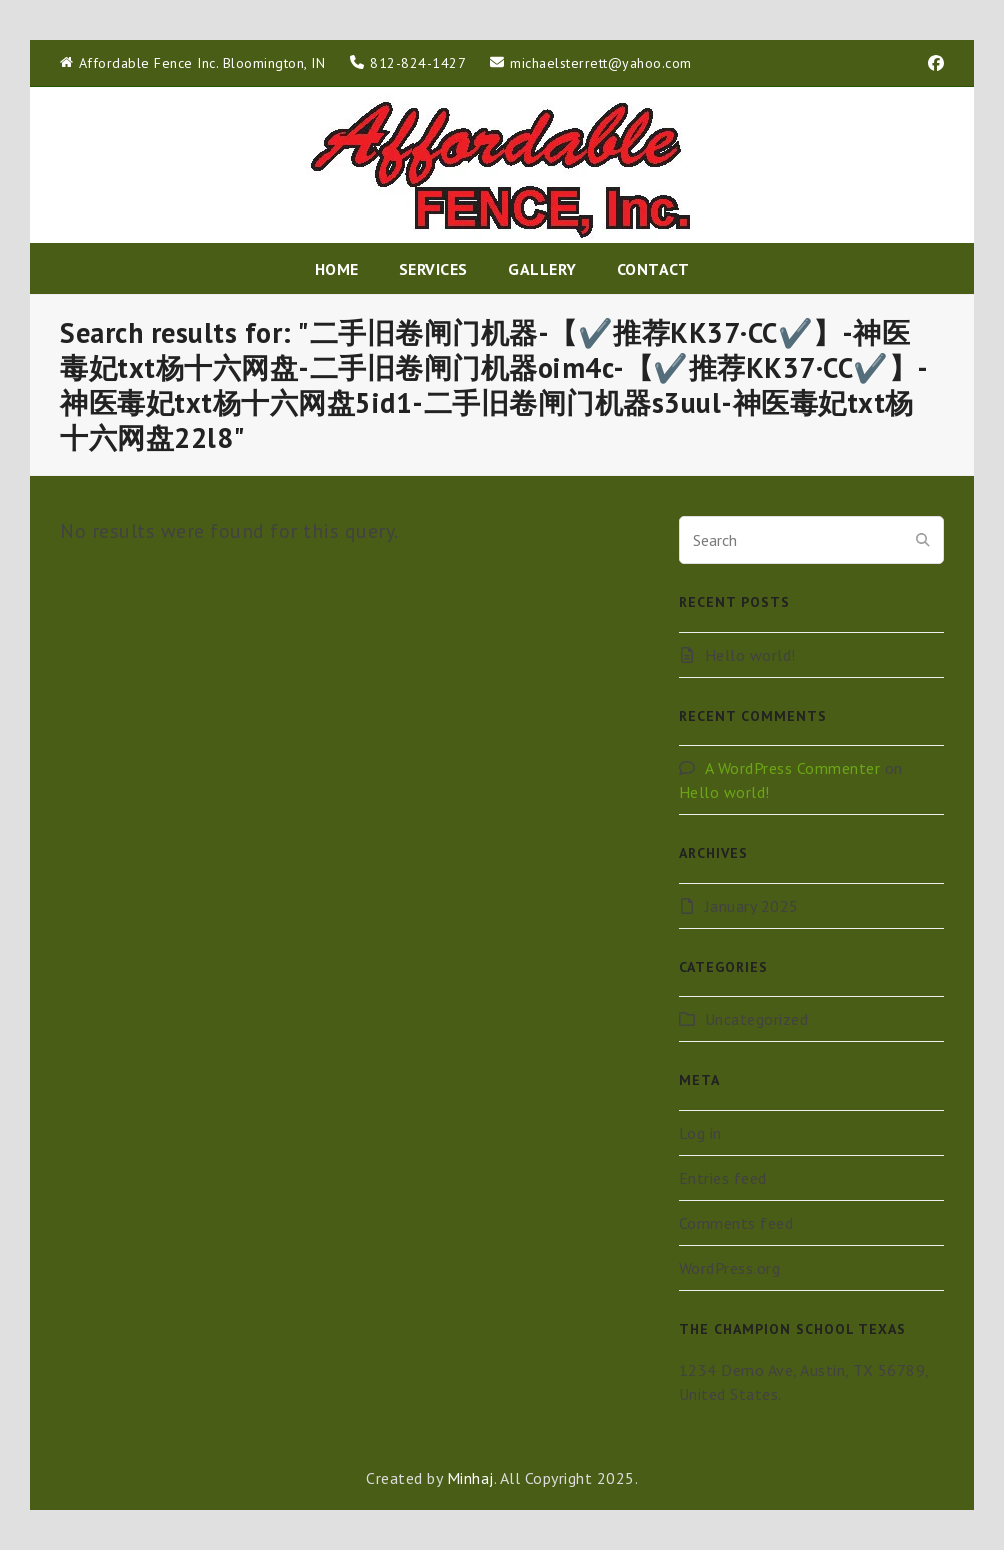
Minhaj (470, 1478)
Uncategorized (757, 1019)
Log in (700, 1133)
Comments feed (736, 1223)
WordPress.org (730, 1268)
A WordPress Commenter (793, 768)
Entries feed (723, 1178)
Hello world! (750, 655)
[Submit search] (923, 540)
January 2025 (752, 906)
